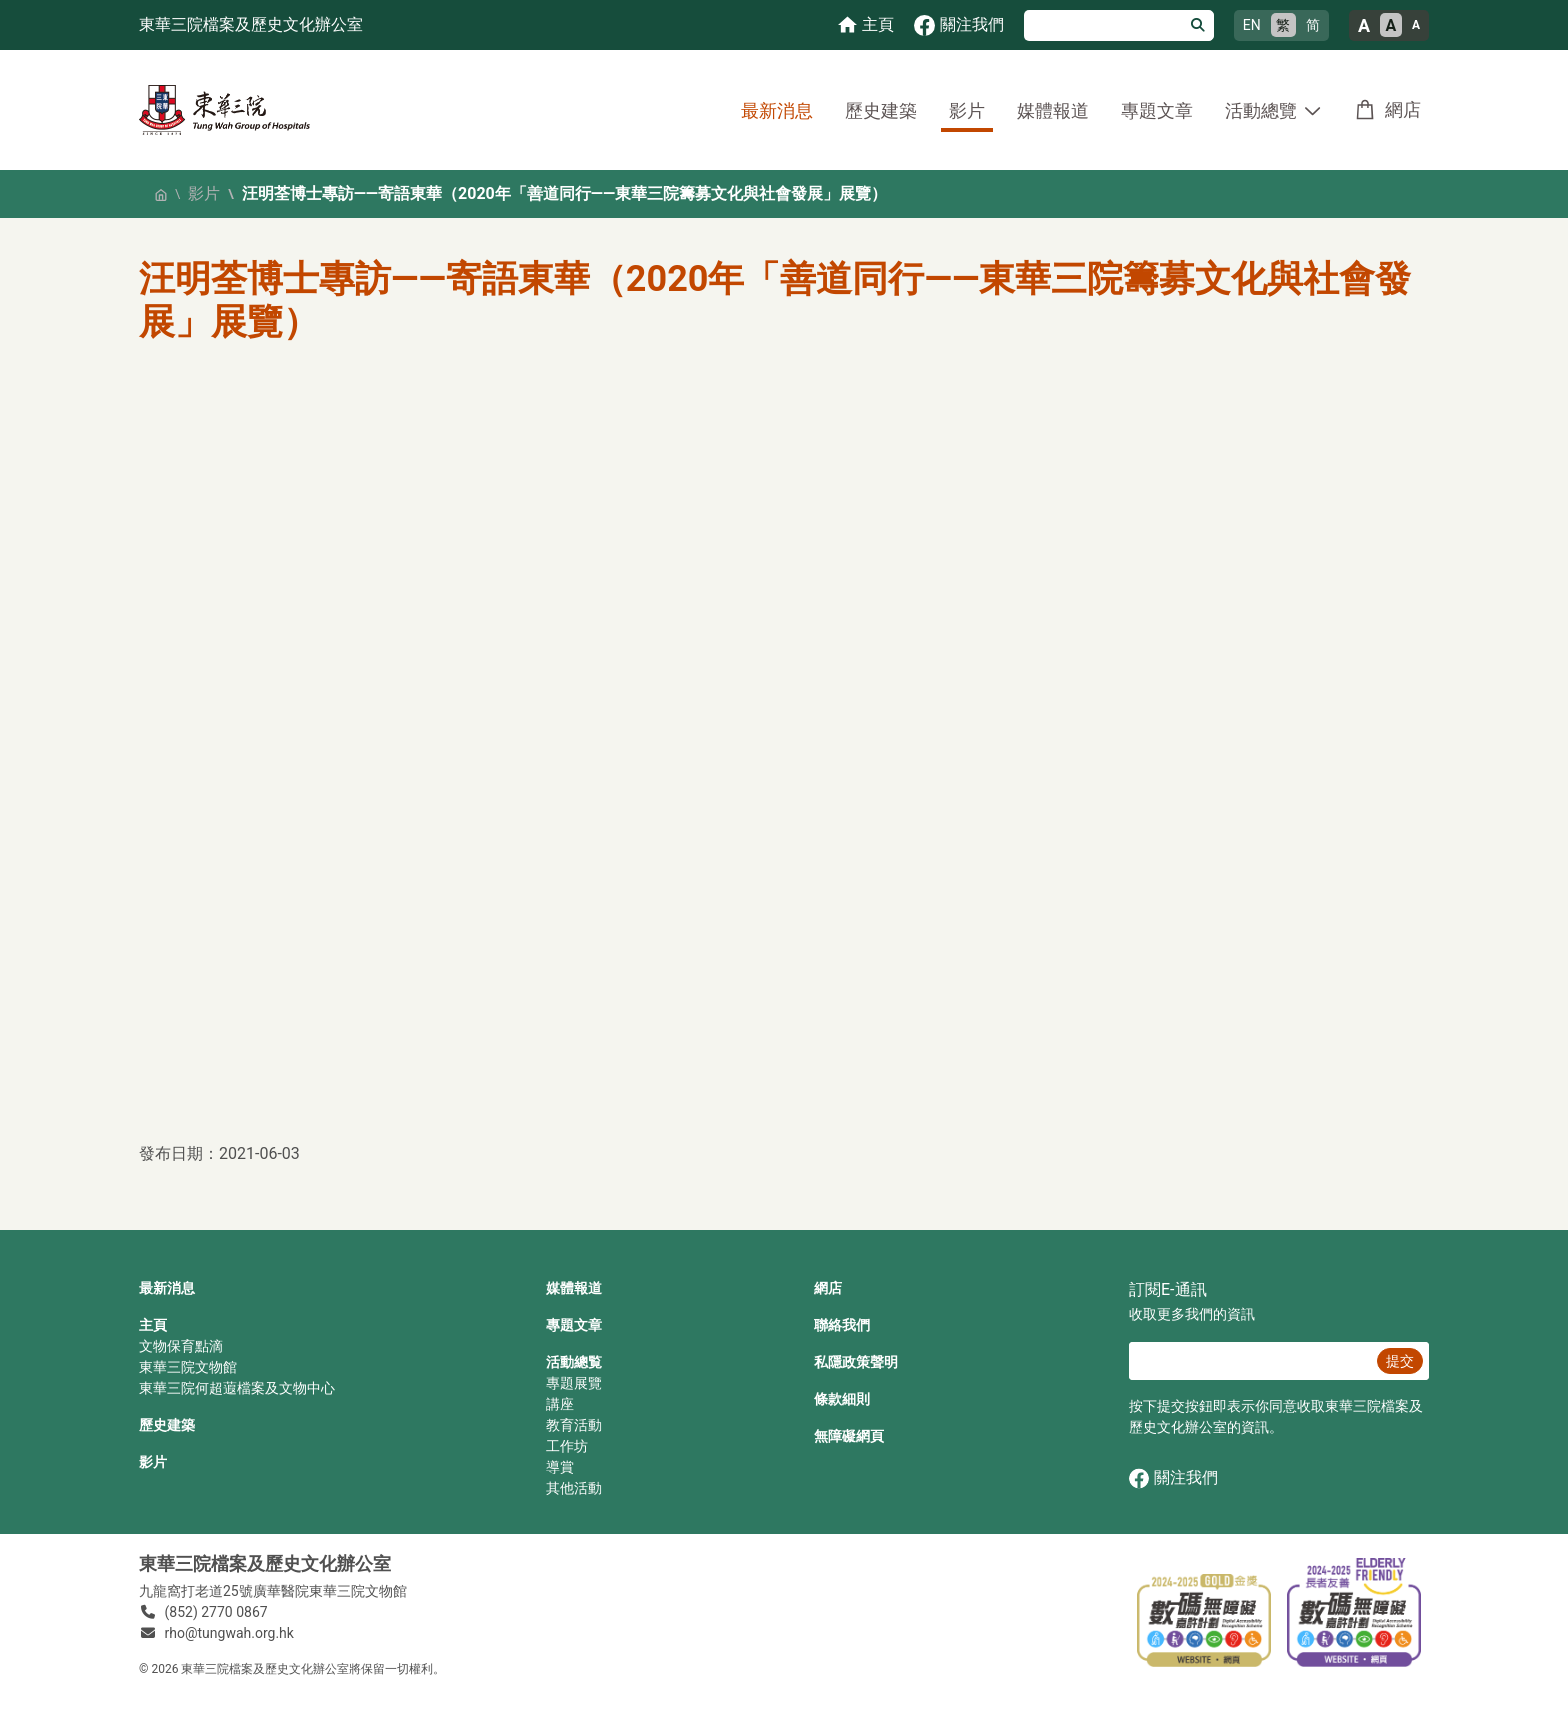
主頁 (153, 1325)
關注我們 (1173, 1478)
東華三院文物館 (188, 1367)
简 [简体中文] (1313, 25)
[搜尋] (1103, 25)
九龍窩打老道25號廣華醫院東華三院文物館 (273, 1591)
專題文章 (1157, 110)
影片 (967, 110)
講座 (560, 1404)
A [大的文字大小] (1364, 25)
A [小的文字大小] (1416, 25)
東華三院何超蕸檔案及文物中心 (237, 1388)
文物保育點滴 (181, 1346)
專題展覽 (574, 1383)
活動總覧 (574, 1362)
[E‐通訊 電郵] (1250, 1361)
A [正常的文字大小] (1391, 25)
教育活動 (574, 1425)
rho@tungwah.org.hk (229, 1633)
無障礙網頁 (849, 1436)
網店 (1403, 109)
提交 (1400, 1361)
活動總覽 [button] (1261, 110)
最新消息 (777, 110)
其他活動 (574, 1488)
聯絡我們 (842, 1325)
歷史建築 (881, 110)
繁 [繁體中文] (1283, 25)
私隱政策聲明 (856, 1362)
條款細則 (842, 1399)
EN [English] (1252, 25)
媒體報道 (1053, 110)
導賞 (560, 1467)
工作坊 (567, 1446)
